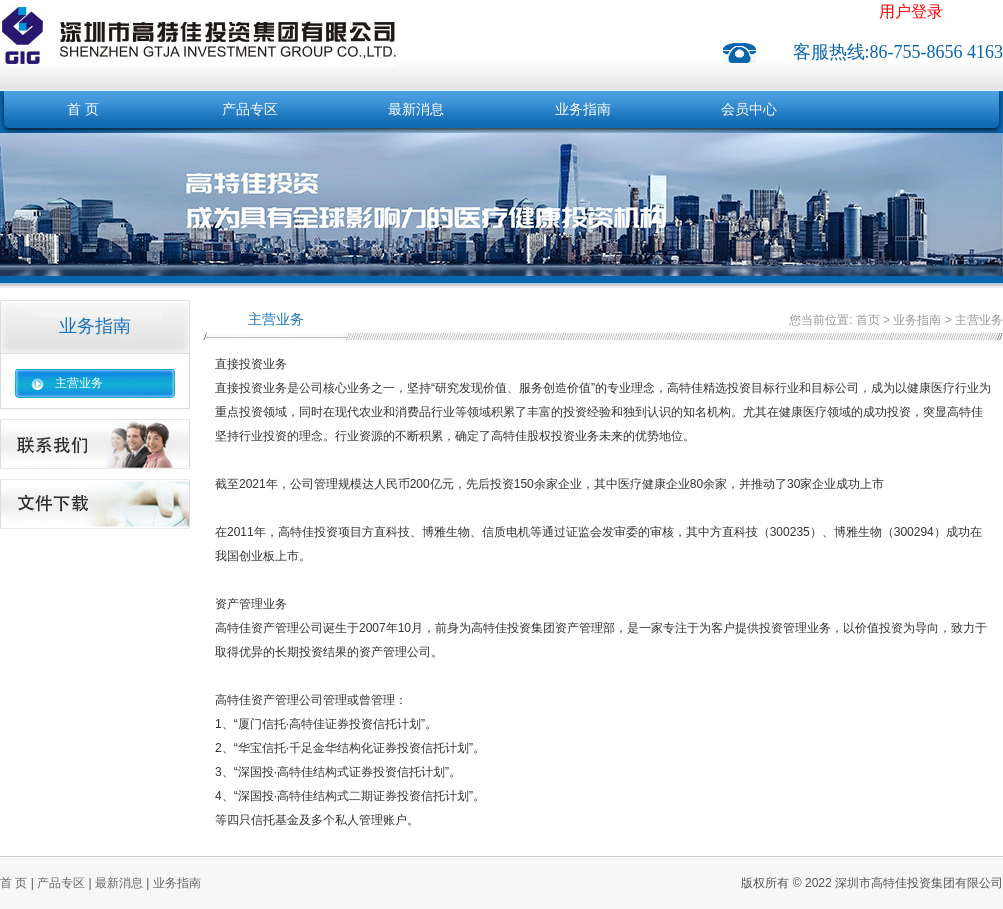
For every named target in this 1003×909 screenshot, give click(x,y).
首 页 (83, 109)
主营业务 (79, 383)
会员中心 (749, 109)
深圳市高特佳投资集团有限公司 (198, 23)
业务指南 (583, 109)
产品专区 (250, 109)
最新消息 (416, 109)
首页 (868, 320)
